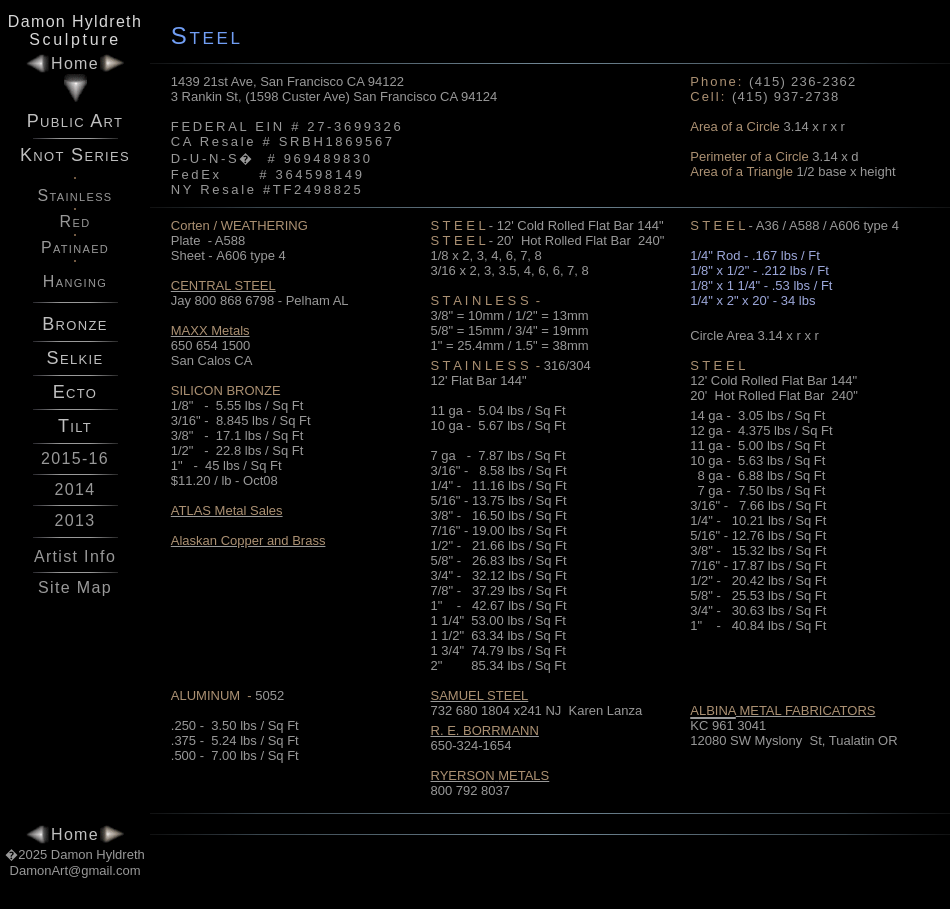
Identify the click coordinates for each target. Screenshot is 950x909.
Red (75, 221)
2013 (75, 520)
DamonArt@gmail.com (75, 870)
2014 (75, 489)
